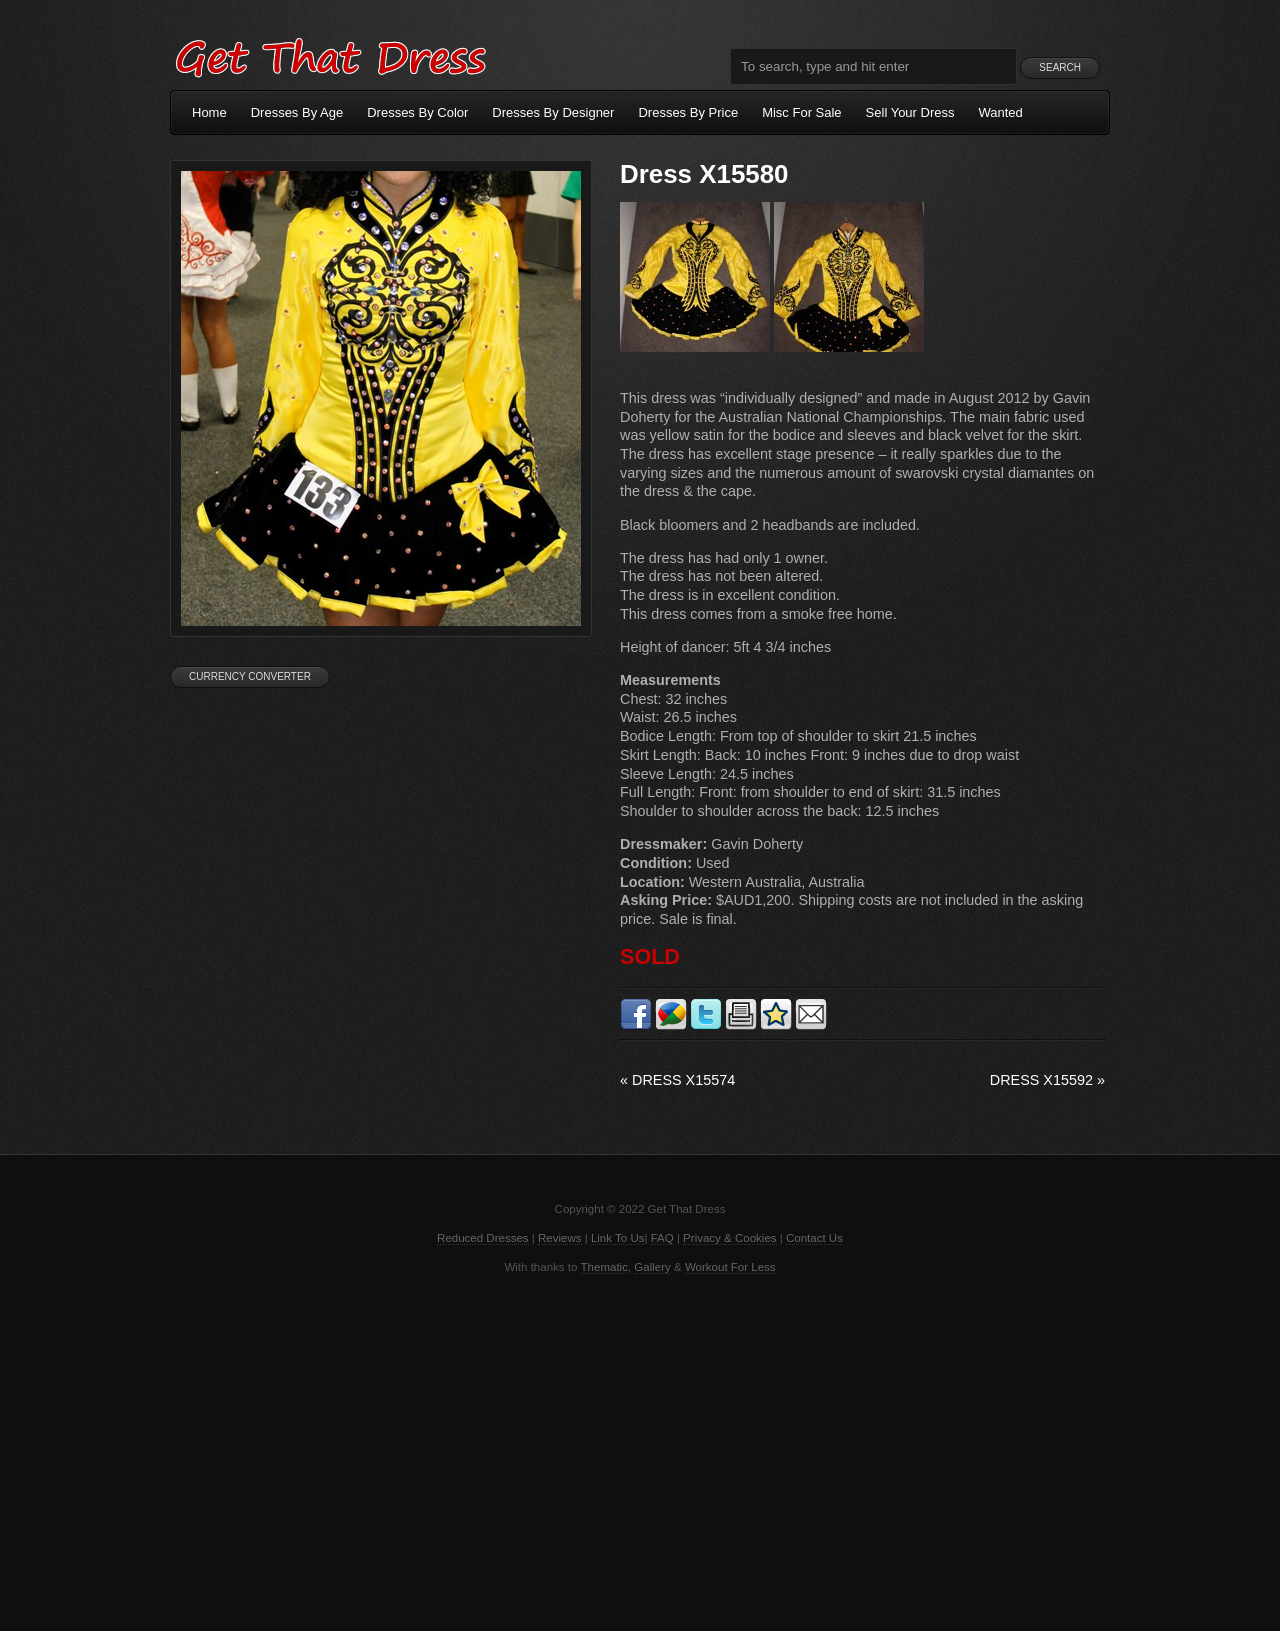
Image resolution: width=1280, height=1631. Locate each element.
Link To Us (618, 1238)
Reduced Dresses (483, 1238)
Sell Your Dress (910, 112)
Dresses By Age (297, 112)
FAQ (662, 1238)
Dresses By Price (688, 112)
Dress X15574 (677, 1080)
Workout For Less (730, 1267)
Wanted (1001, 112)
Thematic (604, 1267)
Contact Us (814, 1238)
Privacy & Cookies (729, 1238)
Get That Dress (330, 55)
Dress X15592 (1047, 1080)
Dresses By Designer (553, 112)
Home (209, 112)
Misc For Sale (801, 112)
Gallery (652, 1267)
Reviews (560, 1238)
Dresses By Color (417, 112)
